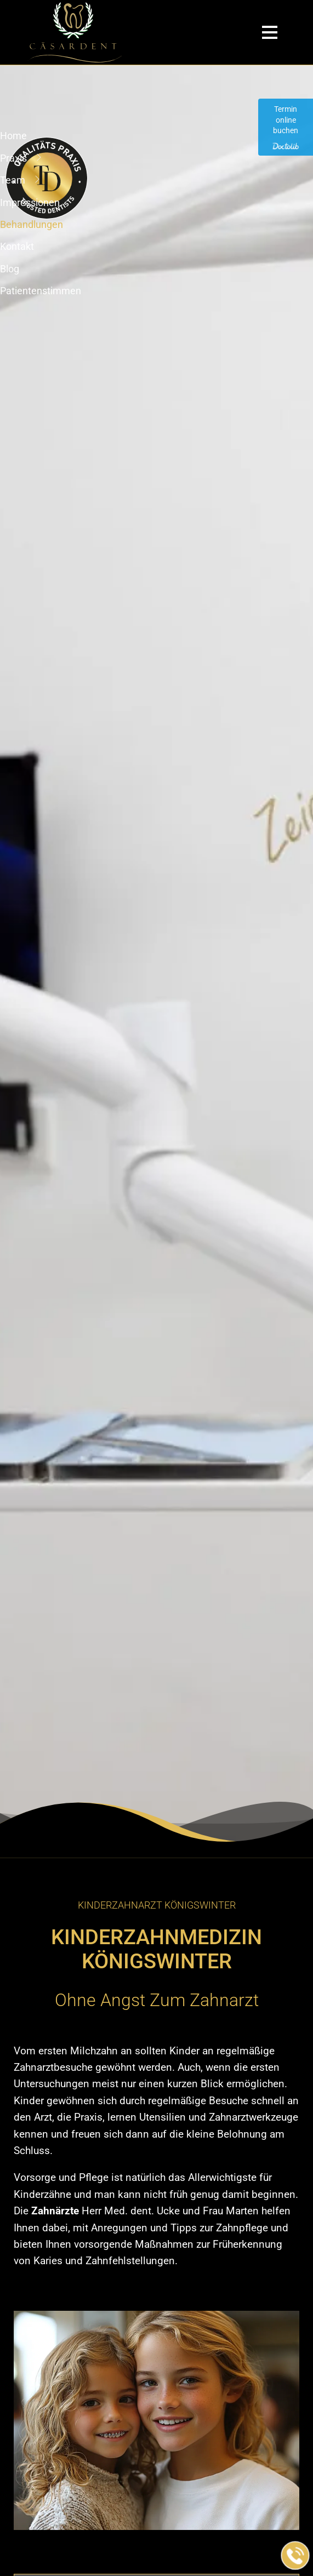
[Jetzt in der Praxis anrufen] (295, 2555)
